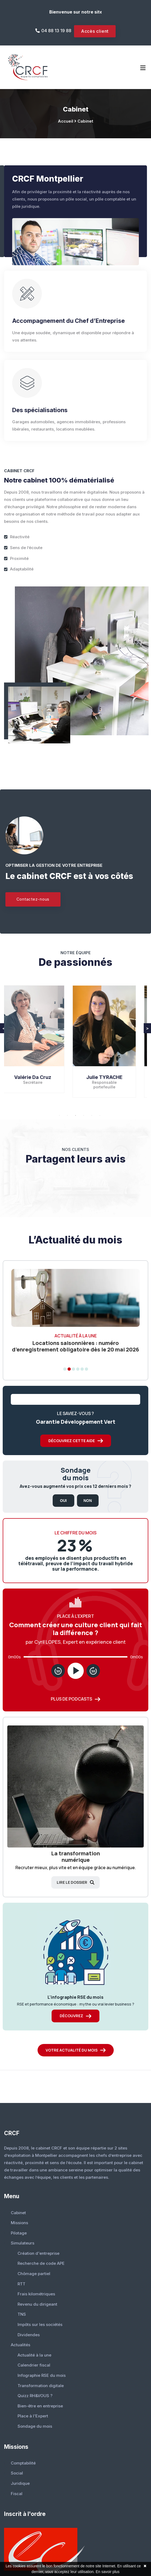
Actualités (20, 2344)
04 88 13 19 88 (56, 30)
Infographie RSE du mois (42, 2375)
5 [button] (92, 1115)
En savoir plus (107, 2572)
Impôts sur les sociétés (40, 2324)
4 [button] (83, 1115)
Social (17, 2473)
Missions (19, 2222)
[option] (40, 1043)
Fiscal (16, 2493)
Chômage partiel (34, 2273)
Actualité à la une (34, 2355)
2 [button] (67, 1115)
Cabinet (85, 121)
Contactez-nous (33, 899)
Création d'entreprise (38, 2253)
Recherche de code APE (41, 2263)
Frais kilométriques (36, 2293)
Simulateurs (22, 2243)
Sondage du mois (35, 2426)
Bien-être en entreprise (40, 2405)
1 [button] (59, 1115)
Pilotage (19, 2233)
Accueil (65, 121)
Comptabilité (23, 2463)
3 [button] (75, 1115)
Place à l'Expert (33, 2416)
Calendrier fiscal (34, 2365)
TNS (22, 2314)
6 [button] (100, 1115)
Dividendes (29, 2334)
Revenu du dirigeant (37, 2304)
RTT (21, 2283)
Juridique (20, 2483)
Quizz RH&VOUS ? (35, 2395)
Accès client (95, 31)
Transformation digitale (41, 2385)
